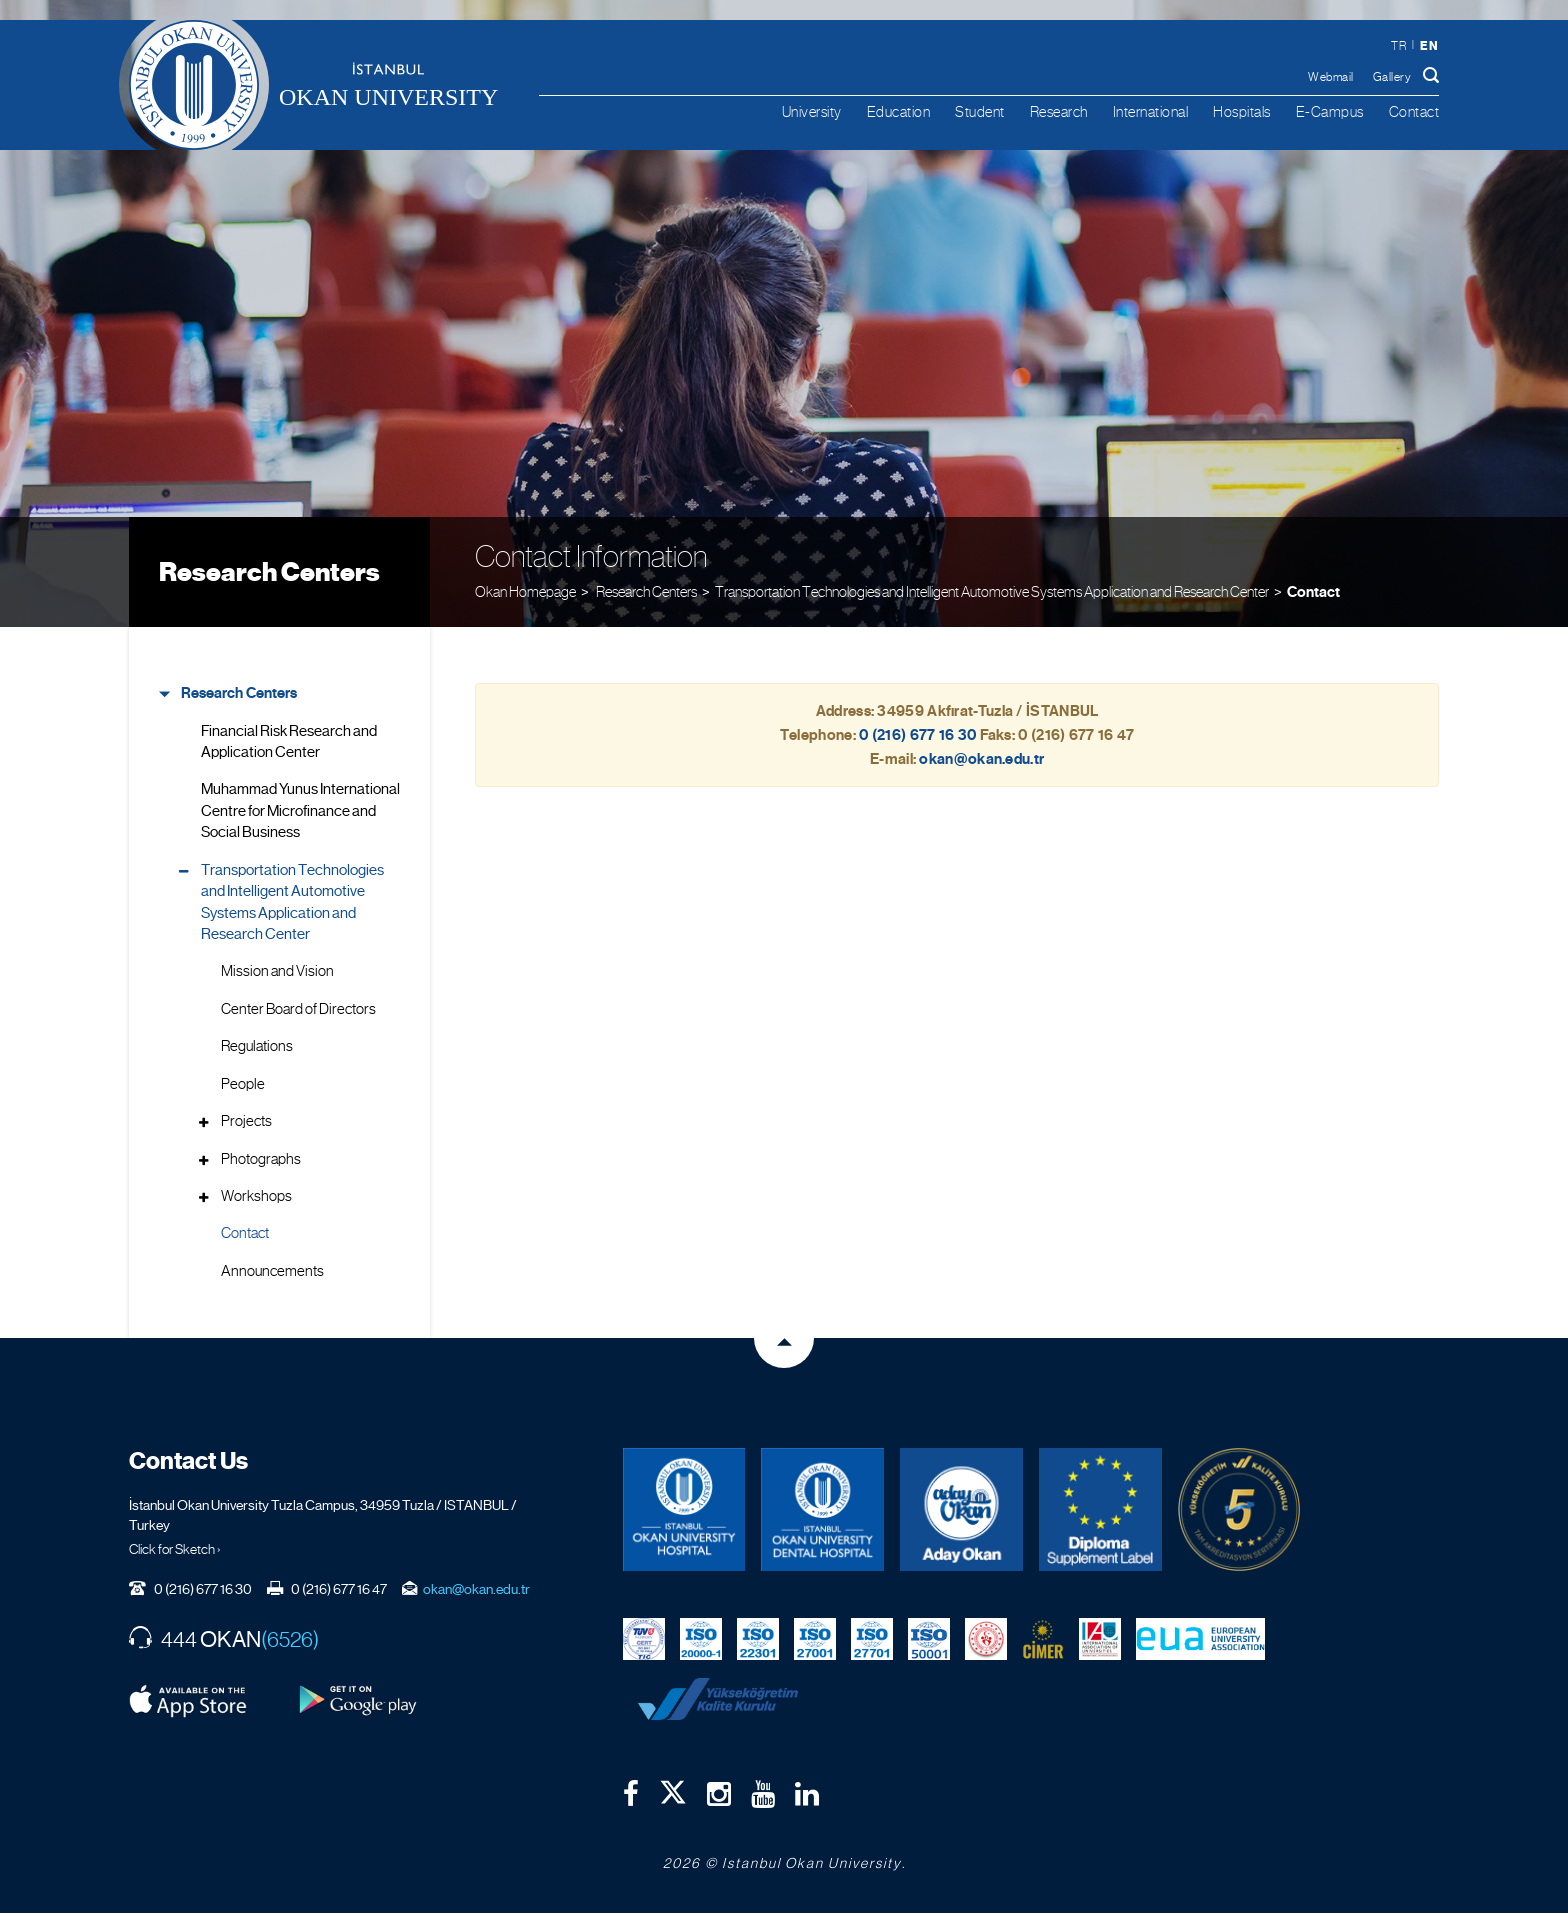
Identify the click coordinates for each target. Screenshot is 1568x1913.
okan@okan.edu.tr (476, 1589)
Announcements (272, 1271)
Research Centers (269, 572)
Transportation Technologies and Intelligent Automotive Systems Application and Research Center (992, 591)
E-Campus (1330, 111)
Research (1059, 111)
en (1429, 45)
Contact (1414, 111)
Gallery (1392, 77)
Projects (246, 1121)
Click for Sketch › (175, 1549)
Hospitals (1242, 111)
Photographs (261, 1159)
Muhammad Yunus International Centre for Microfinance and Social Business (300, 810)
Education (899, 111)
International (1151, 111)
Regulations (257, 1046)
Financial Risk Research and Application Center (289, 741)
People (243, 1084)
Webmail (1331, 77)
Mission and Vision (277, 971)
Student (980, 111)
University (812, 111)
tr (1398, 46)
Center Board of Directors (298, 1009)
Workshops (256, 1196)
